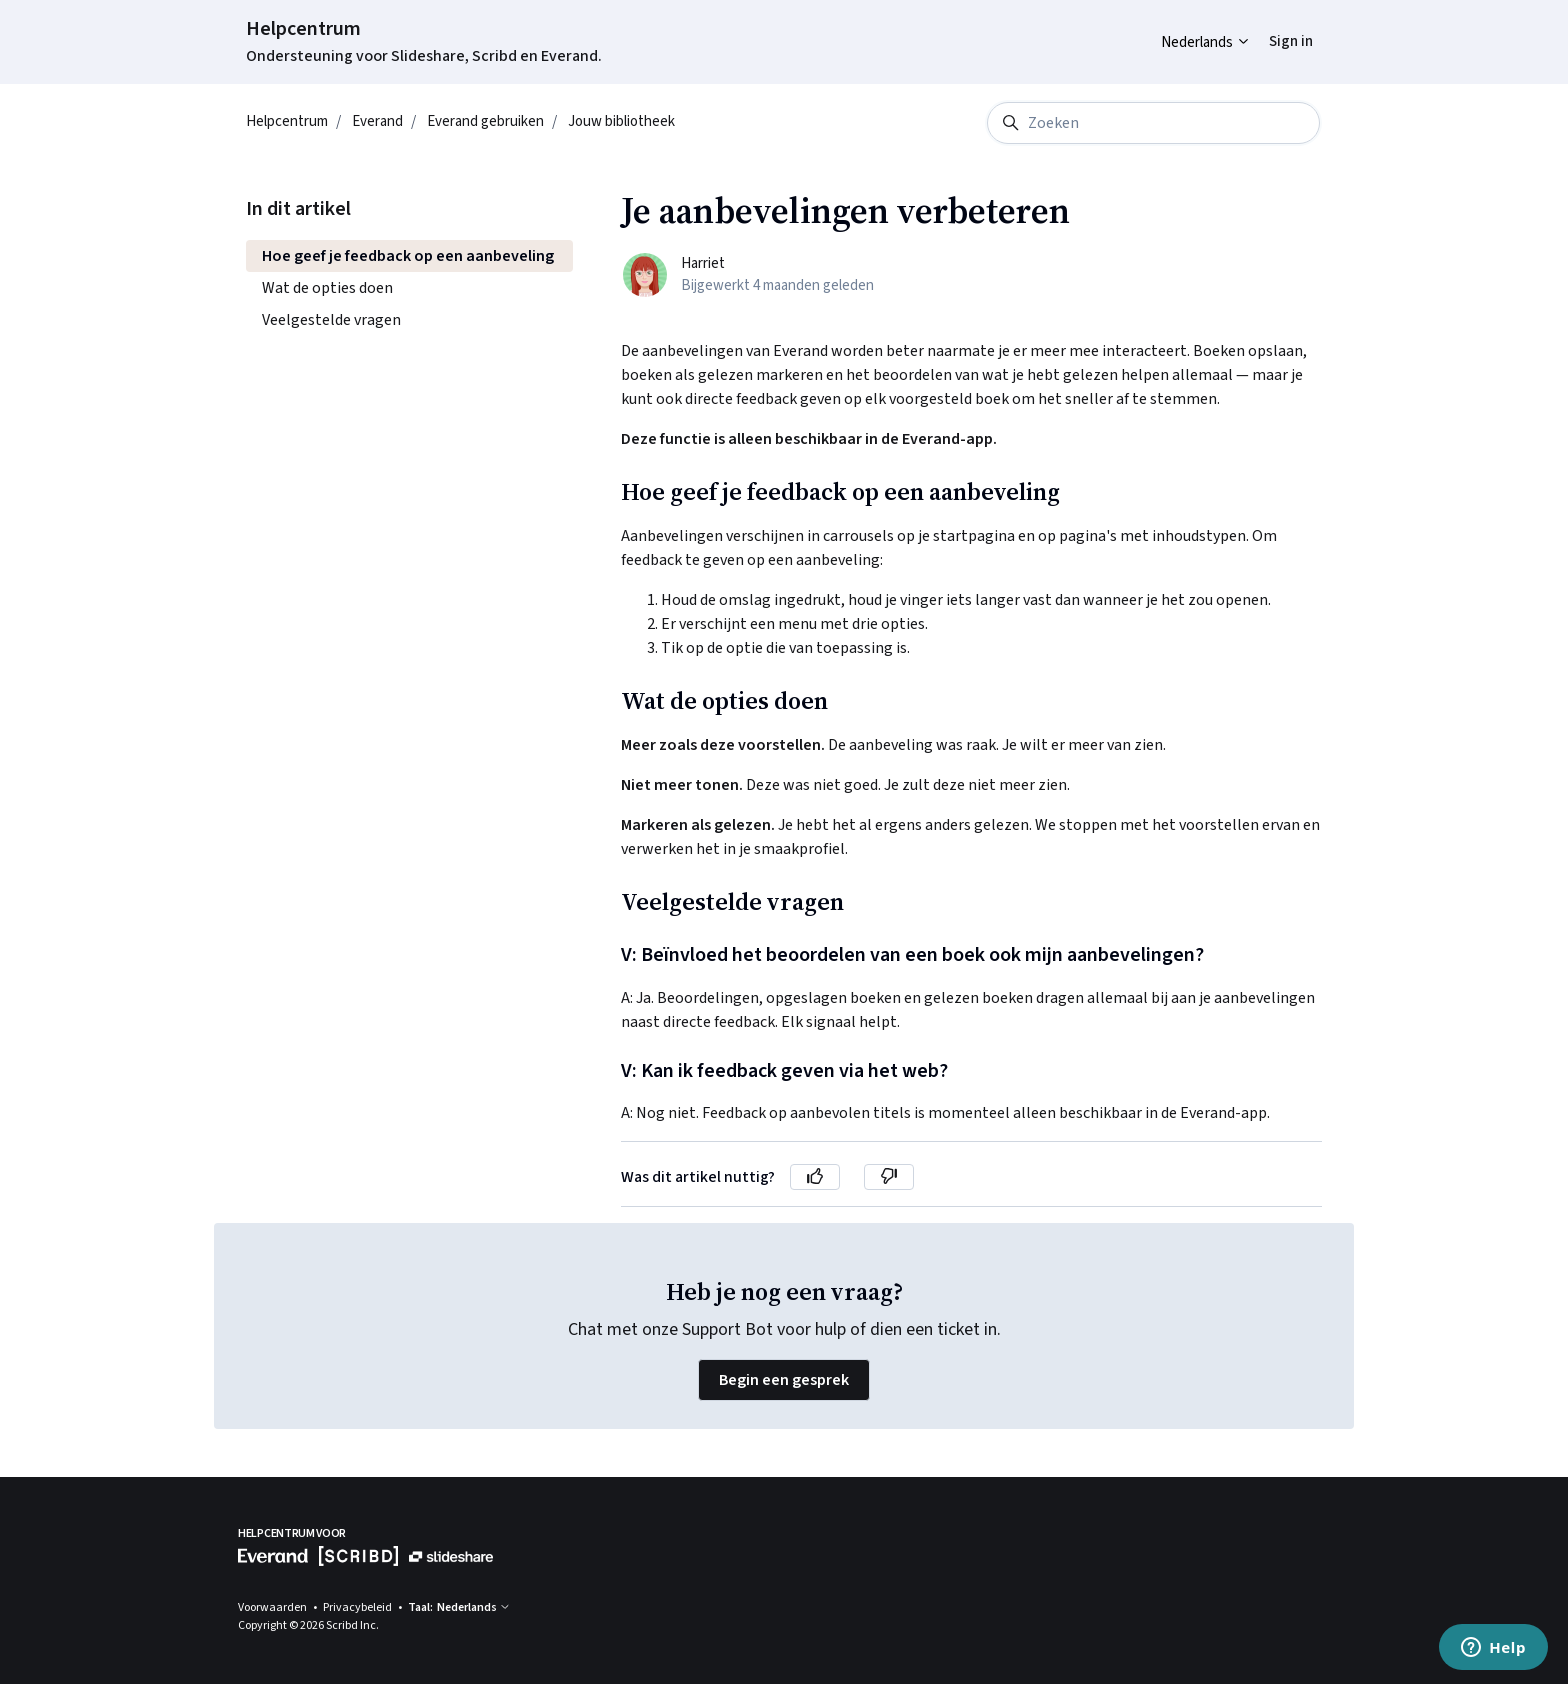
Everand (377, 121)
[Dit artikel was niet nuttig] (889, 1177)
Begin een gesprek (784, 1380)
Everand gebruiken (485, 121)
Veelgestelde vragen (331, 320)
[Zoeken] (1153, 123)
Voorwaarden (273, 1607)
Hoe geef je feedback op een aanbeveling (408, 256)
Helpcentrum (303, 29)
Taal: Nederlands (459, 1607)
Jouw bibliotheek (621, 121)
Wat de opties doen (327, 288)
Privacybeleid (358, 1607)
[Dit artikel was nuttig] (815, 1177)
